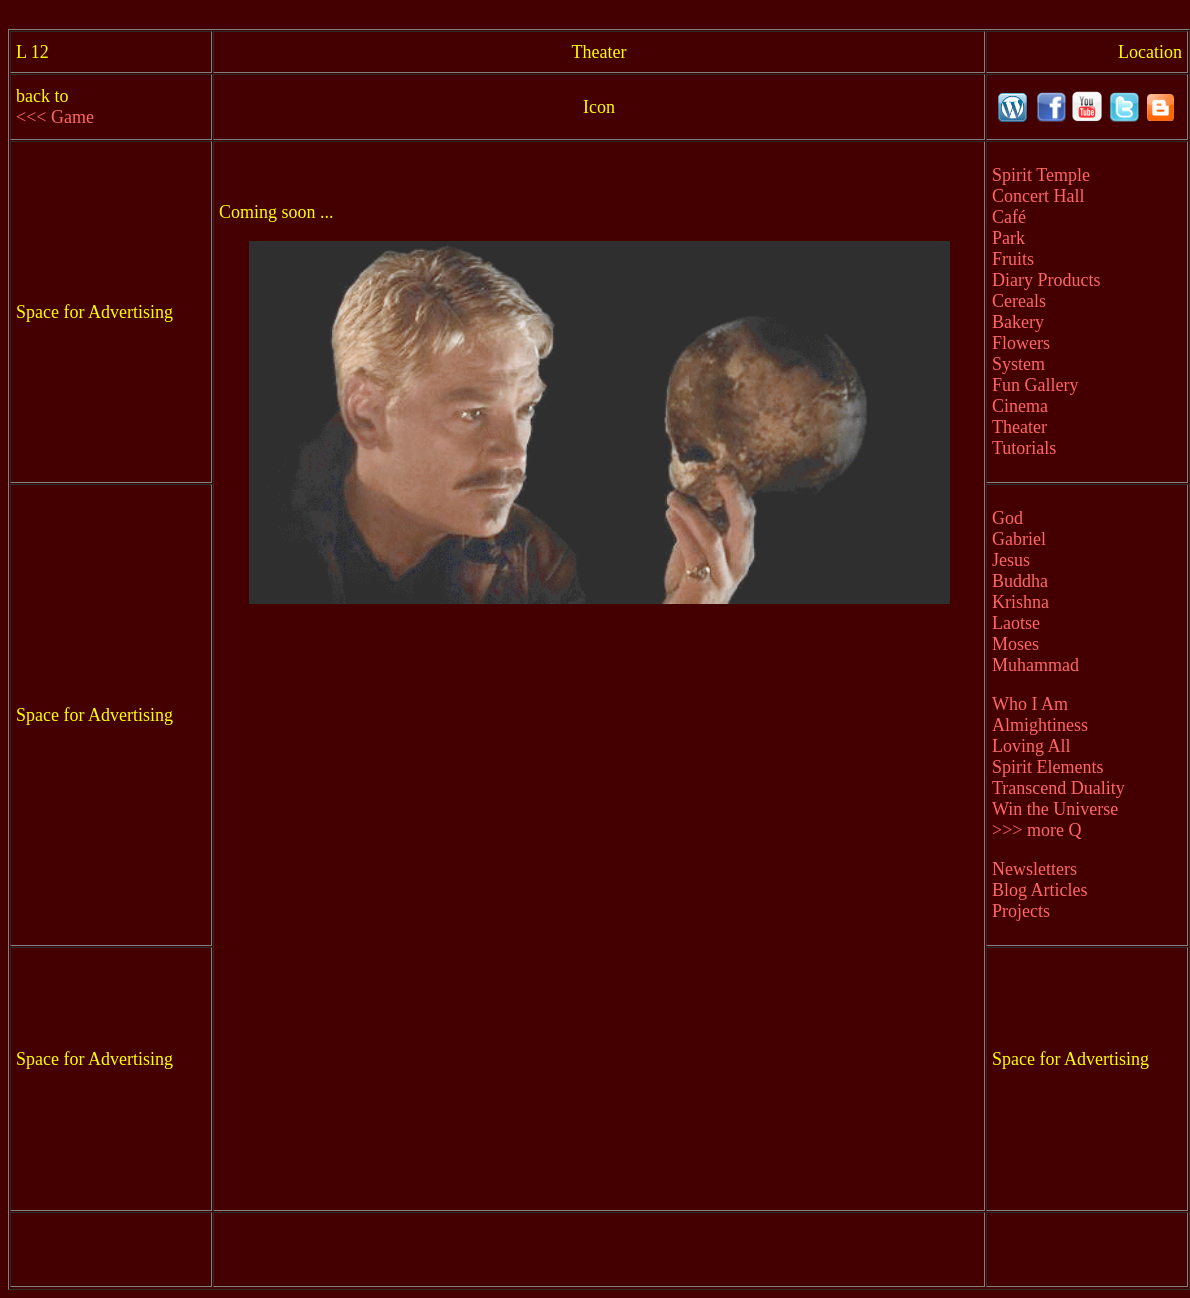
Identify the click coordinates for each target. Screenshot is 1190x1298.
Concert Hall (1038, 196)
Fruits (1013, 259)
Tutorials (1024, 448)
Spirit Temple (1041, 175)
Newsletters (1034, 869)
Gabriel (1019, 539)
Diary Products (1046, 280)
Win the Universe (1055, 809)
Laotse (1016, 623)
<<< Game (55, 117)
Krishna (1020, 602)
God (1007, 518)
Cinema (1020, 406)
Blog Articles (1040, 890)
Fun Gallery (1035, 385)
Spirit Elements (1048, 767)
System (1018, 364)
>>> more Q (1036, 830)
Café (1009, 217)
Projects (1021, 911)
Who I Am (1030, 704)
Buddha (1020, 581)
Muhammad (1035, 665)
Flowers (1021, 343)
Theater (1019, 427)
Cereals (1019, 301)
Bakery (1018, 322)
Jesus (1011, 560)
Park (1008, 238)
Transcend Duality (1058, 788)
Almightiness (1040, 725)
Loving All (1031, 746)
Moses (1015, 644)
